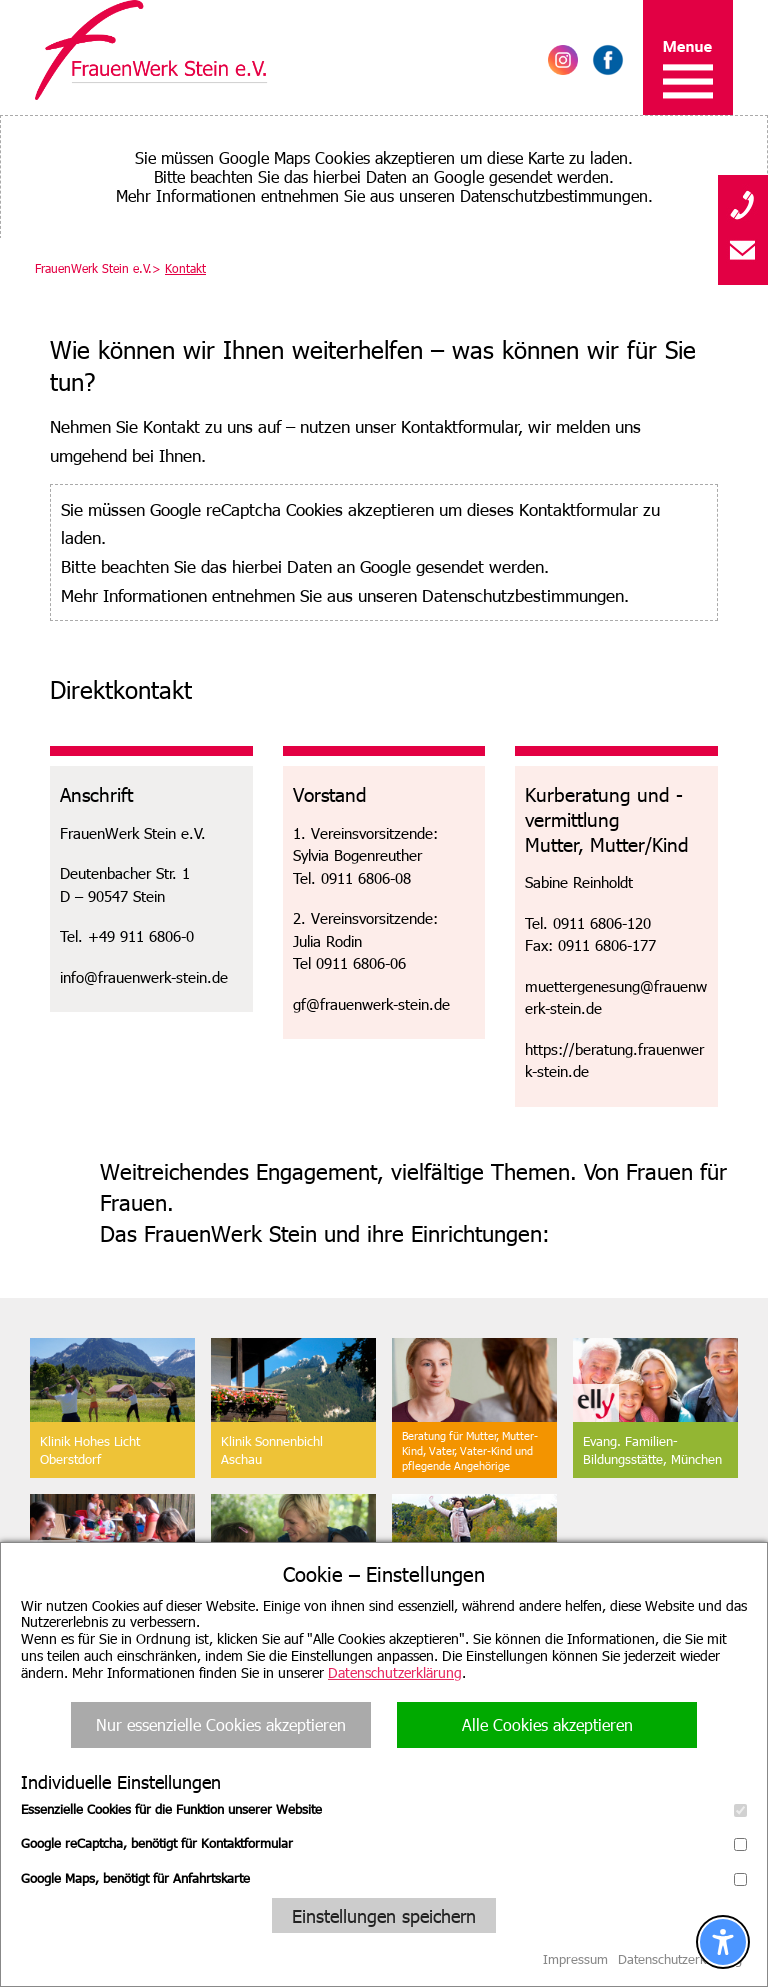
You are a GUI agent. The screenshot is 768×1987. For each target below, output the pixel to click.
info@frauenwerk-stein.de (144, 977)
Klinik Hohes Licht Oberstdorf (90, 1450)
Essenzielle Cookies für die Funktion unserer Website (384, 1809)
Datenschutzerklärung (395, 1672)
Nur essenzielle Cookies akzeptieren (221, 1724)
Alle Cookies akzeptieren (547, 1724)
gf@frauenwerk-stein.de (371, 1004)
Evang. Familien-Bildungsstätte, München (652, 1450)
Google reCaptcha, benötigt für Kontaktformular (384, 1843)
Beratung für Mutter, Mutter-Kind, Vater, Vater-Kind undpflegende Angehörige (470, 1450)
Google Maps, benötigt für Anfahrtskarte (384, 1878)
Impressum (575, 1959)
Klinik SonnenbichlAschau (272, 1450)
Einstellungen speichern (384, 1915)
